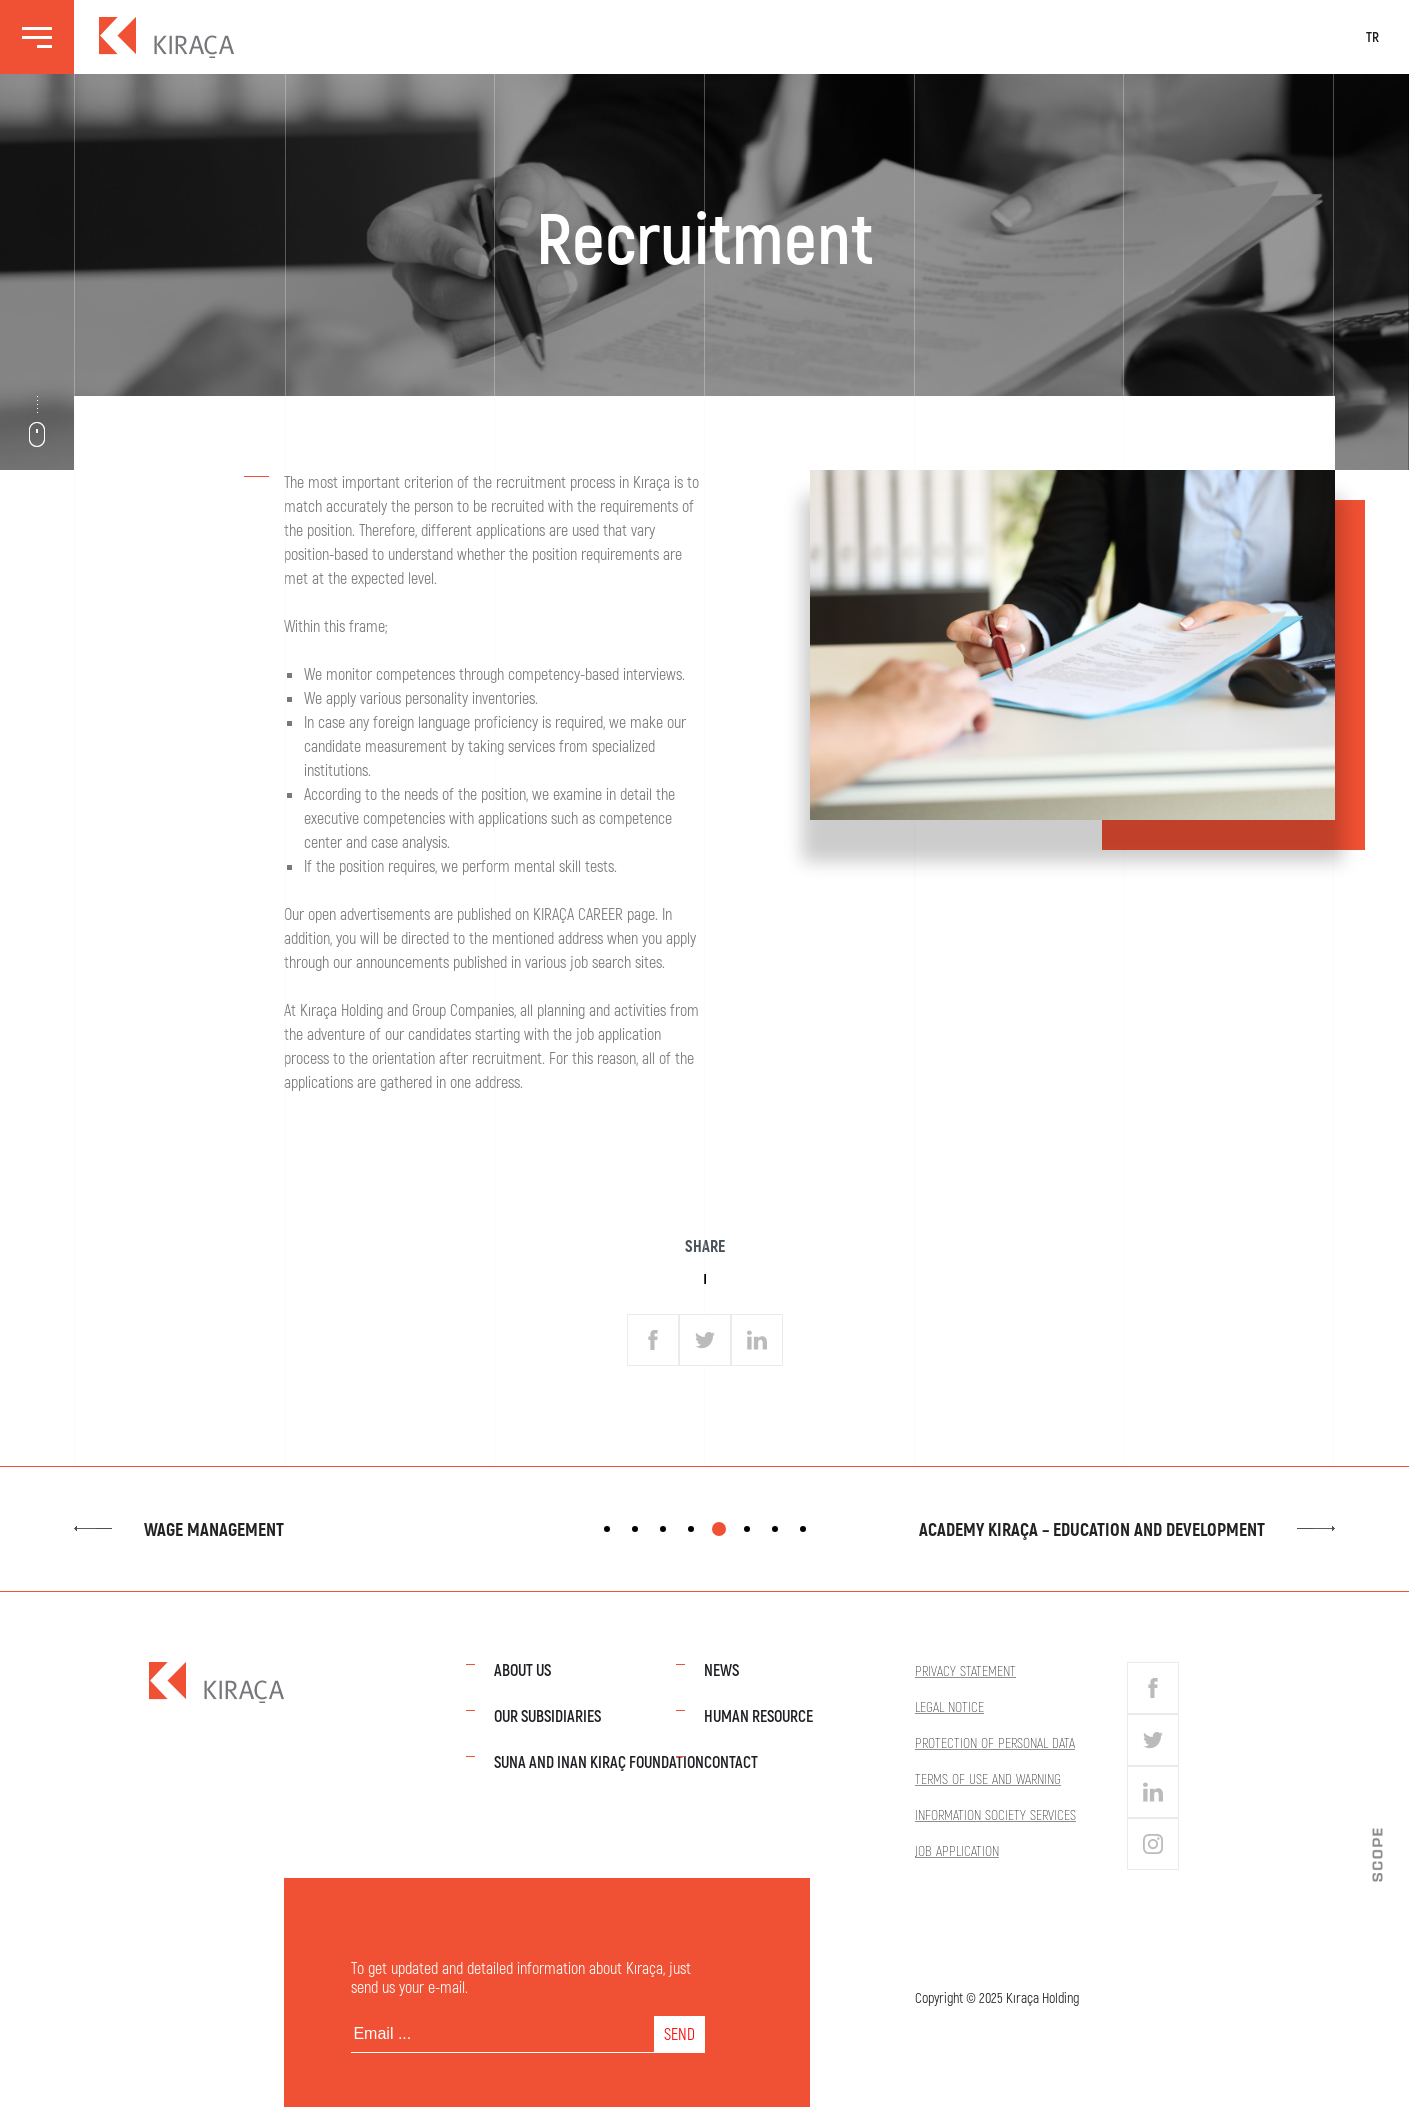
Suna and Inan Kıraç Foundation (599, 1761)
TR (1372, 36)
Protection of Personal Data (995, 1742)
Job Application (957, 1850)
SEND (679, 2033)
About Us (522, 1669)
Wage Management (179, 1529)
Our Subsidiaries (547, 1715)
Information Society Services (995, 1814)
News (721, 1669)
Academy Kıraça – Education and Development (1127, 1529)
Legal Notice (949, 1706)
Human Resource (758, 1715)
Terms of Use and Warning (988, 1778)
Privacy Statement (965, 1670)
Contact (731, 1761)
